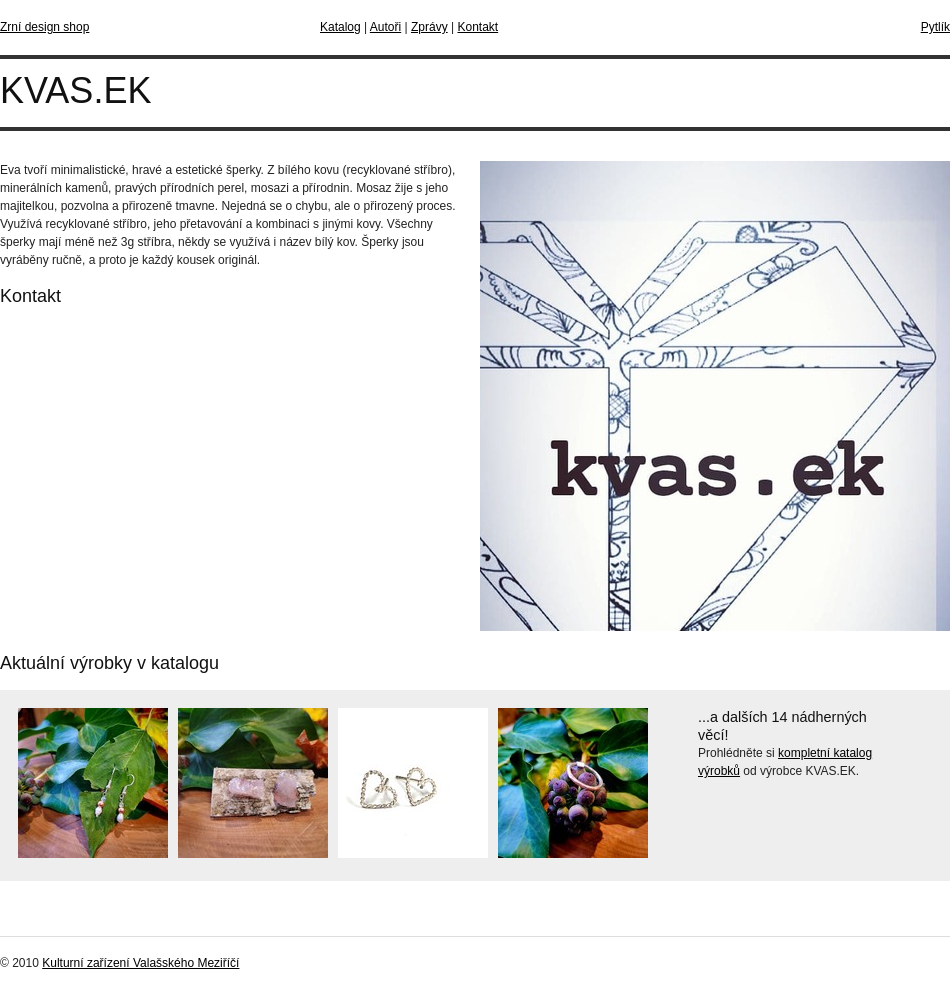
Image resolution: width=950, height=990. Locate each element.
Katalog (340, 27)
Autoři (385, 27)
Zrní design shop (44, 27)
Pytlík (935, 27)
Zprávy (429, 27)
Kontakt (477, 27)
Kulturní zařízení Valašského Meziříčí (140, 963)
